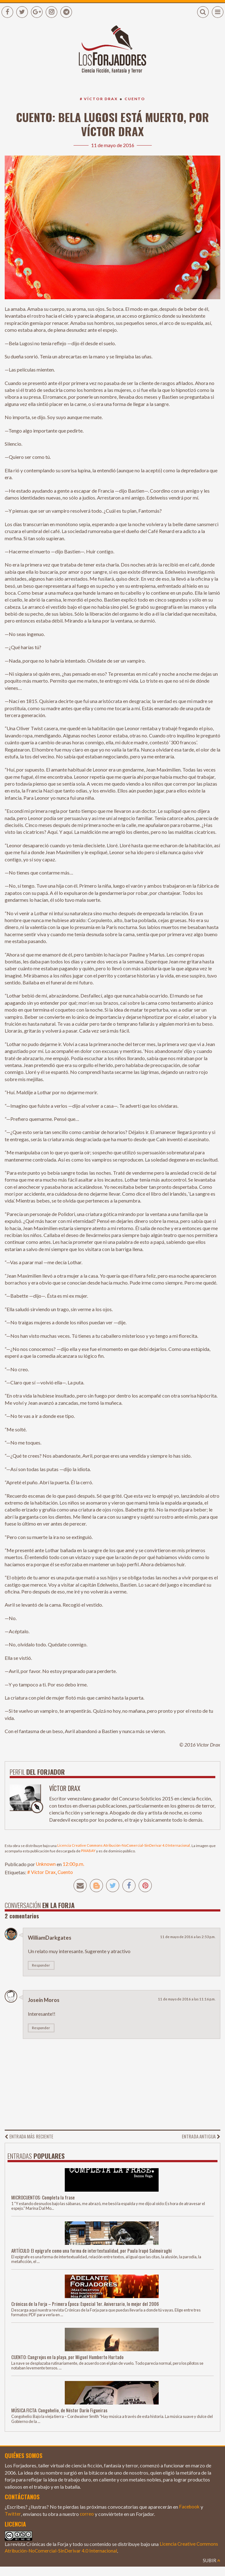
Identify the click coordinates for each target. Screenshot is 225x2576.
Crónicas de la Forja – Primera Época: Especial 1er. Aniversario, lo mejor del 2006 (89, 2305)
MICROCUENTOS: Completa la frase (45, 2199)
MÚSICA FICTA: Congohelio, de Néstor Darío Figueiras (62, 2412)
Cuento (135, 98)
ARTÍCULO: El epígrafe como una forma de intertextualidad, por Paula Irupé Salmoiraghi (95, 2252)
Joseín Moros (45, 2002)
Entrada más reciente (31, 2138)
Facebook (190, 2509)
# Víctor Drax (98, 98)
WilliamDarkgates (50, 1939)
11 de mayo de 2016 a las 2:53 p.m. (186, 1937)
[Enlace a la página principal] (112, 54)
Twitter (13, 2516)
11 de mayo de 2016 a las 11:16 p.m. (185, 2000)
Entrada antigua (199, 2138)
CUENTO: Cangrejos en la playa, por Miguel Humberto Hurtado (70, 2358)
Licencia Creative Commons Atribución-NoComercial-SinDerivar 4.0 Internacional (125, 1845)
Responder (41, 1966)
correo (87, 2516)
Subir (211, 2562)
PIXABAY (88, 1851)
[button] (202, 12)
